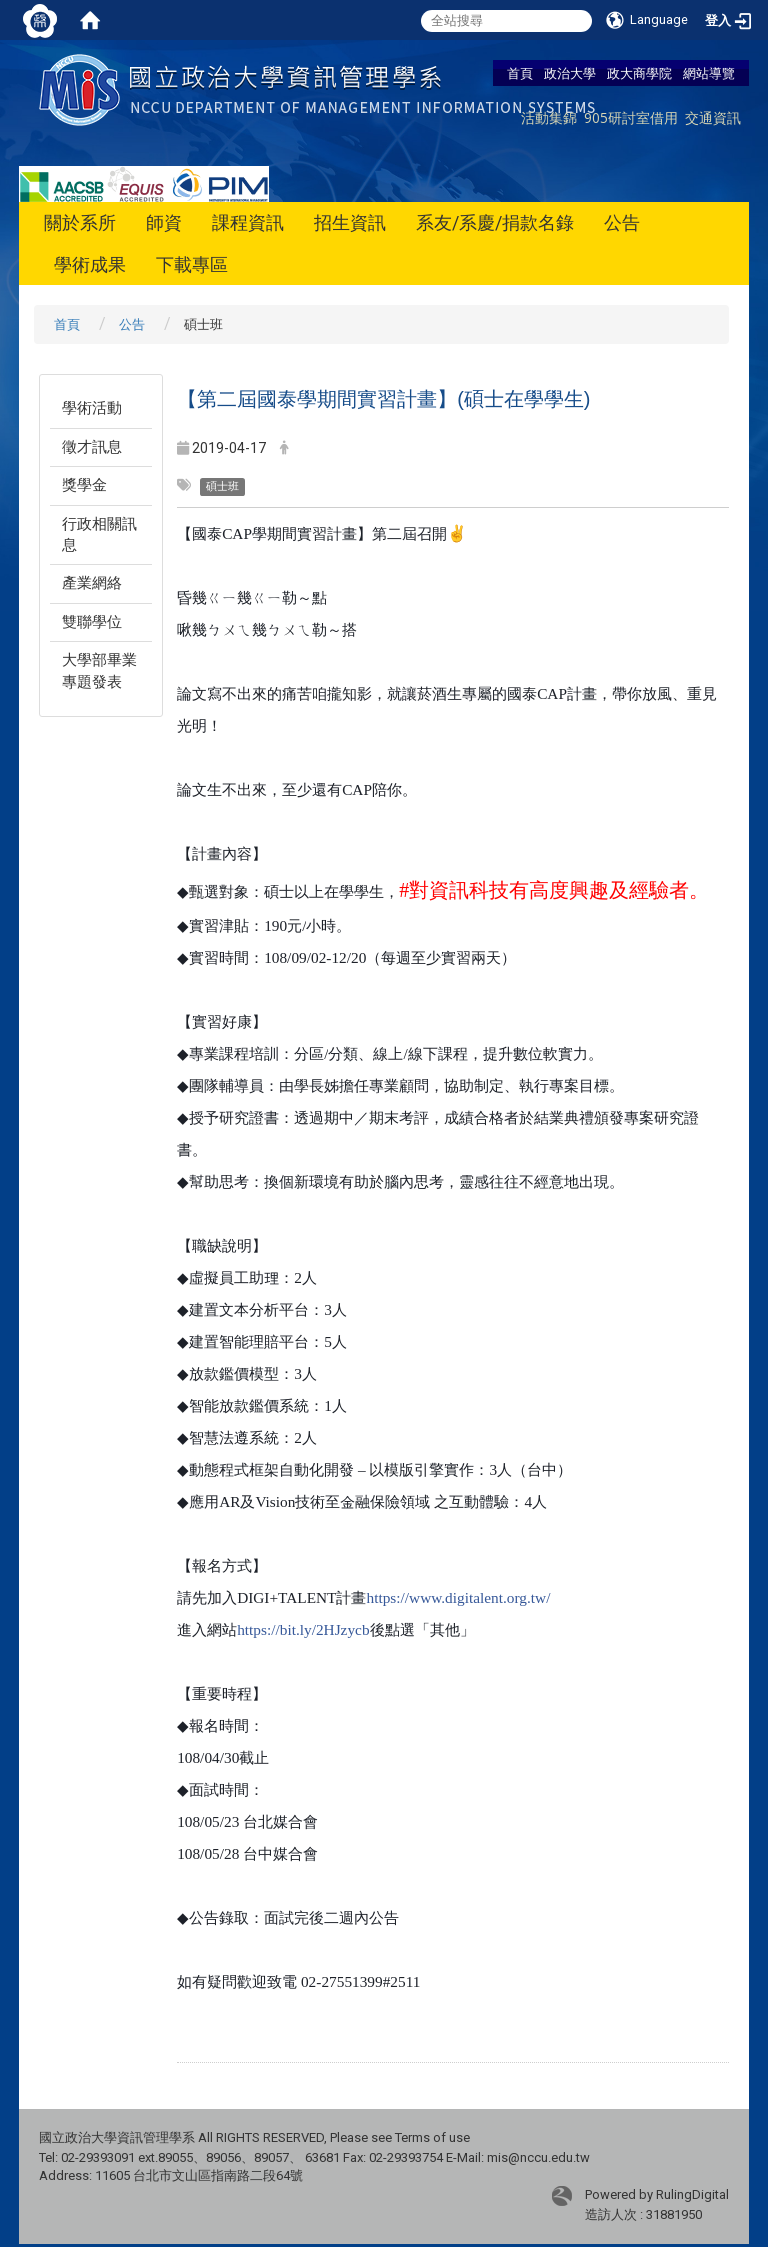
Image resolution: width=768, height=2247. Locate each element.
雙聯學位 (92, 622)
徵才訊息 (92, 447)
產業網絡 (92, 583)
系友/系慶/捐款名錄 (495, 222)
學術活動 (92, 408)
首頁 (520, 73)
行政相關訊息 (99, 534)
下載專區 (192, 264)
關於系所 (80, 222)
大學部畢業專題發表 (99, 670)
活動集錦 (549, 117)
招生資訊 (350, 222)
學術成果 (90, 264)
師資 (164, 222)
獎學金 (84, 485)
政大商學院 (639, 73)
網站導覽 (709, 73)
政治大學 (570, 73)
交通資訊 (713, 117)
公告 (622, 222)
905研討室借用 (631, 117)
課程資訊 (248, 222)
